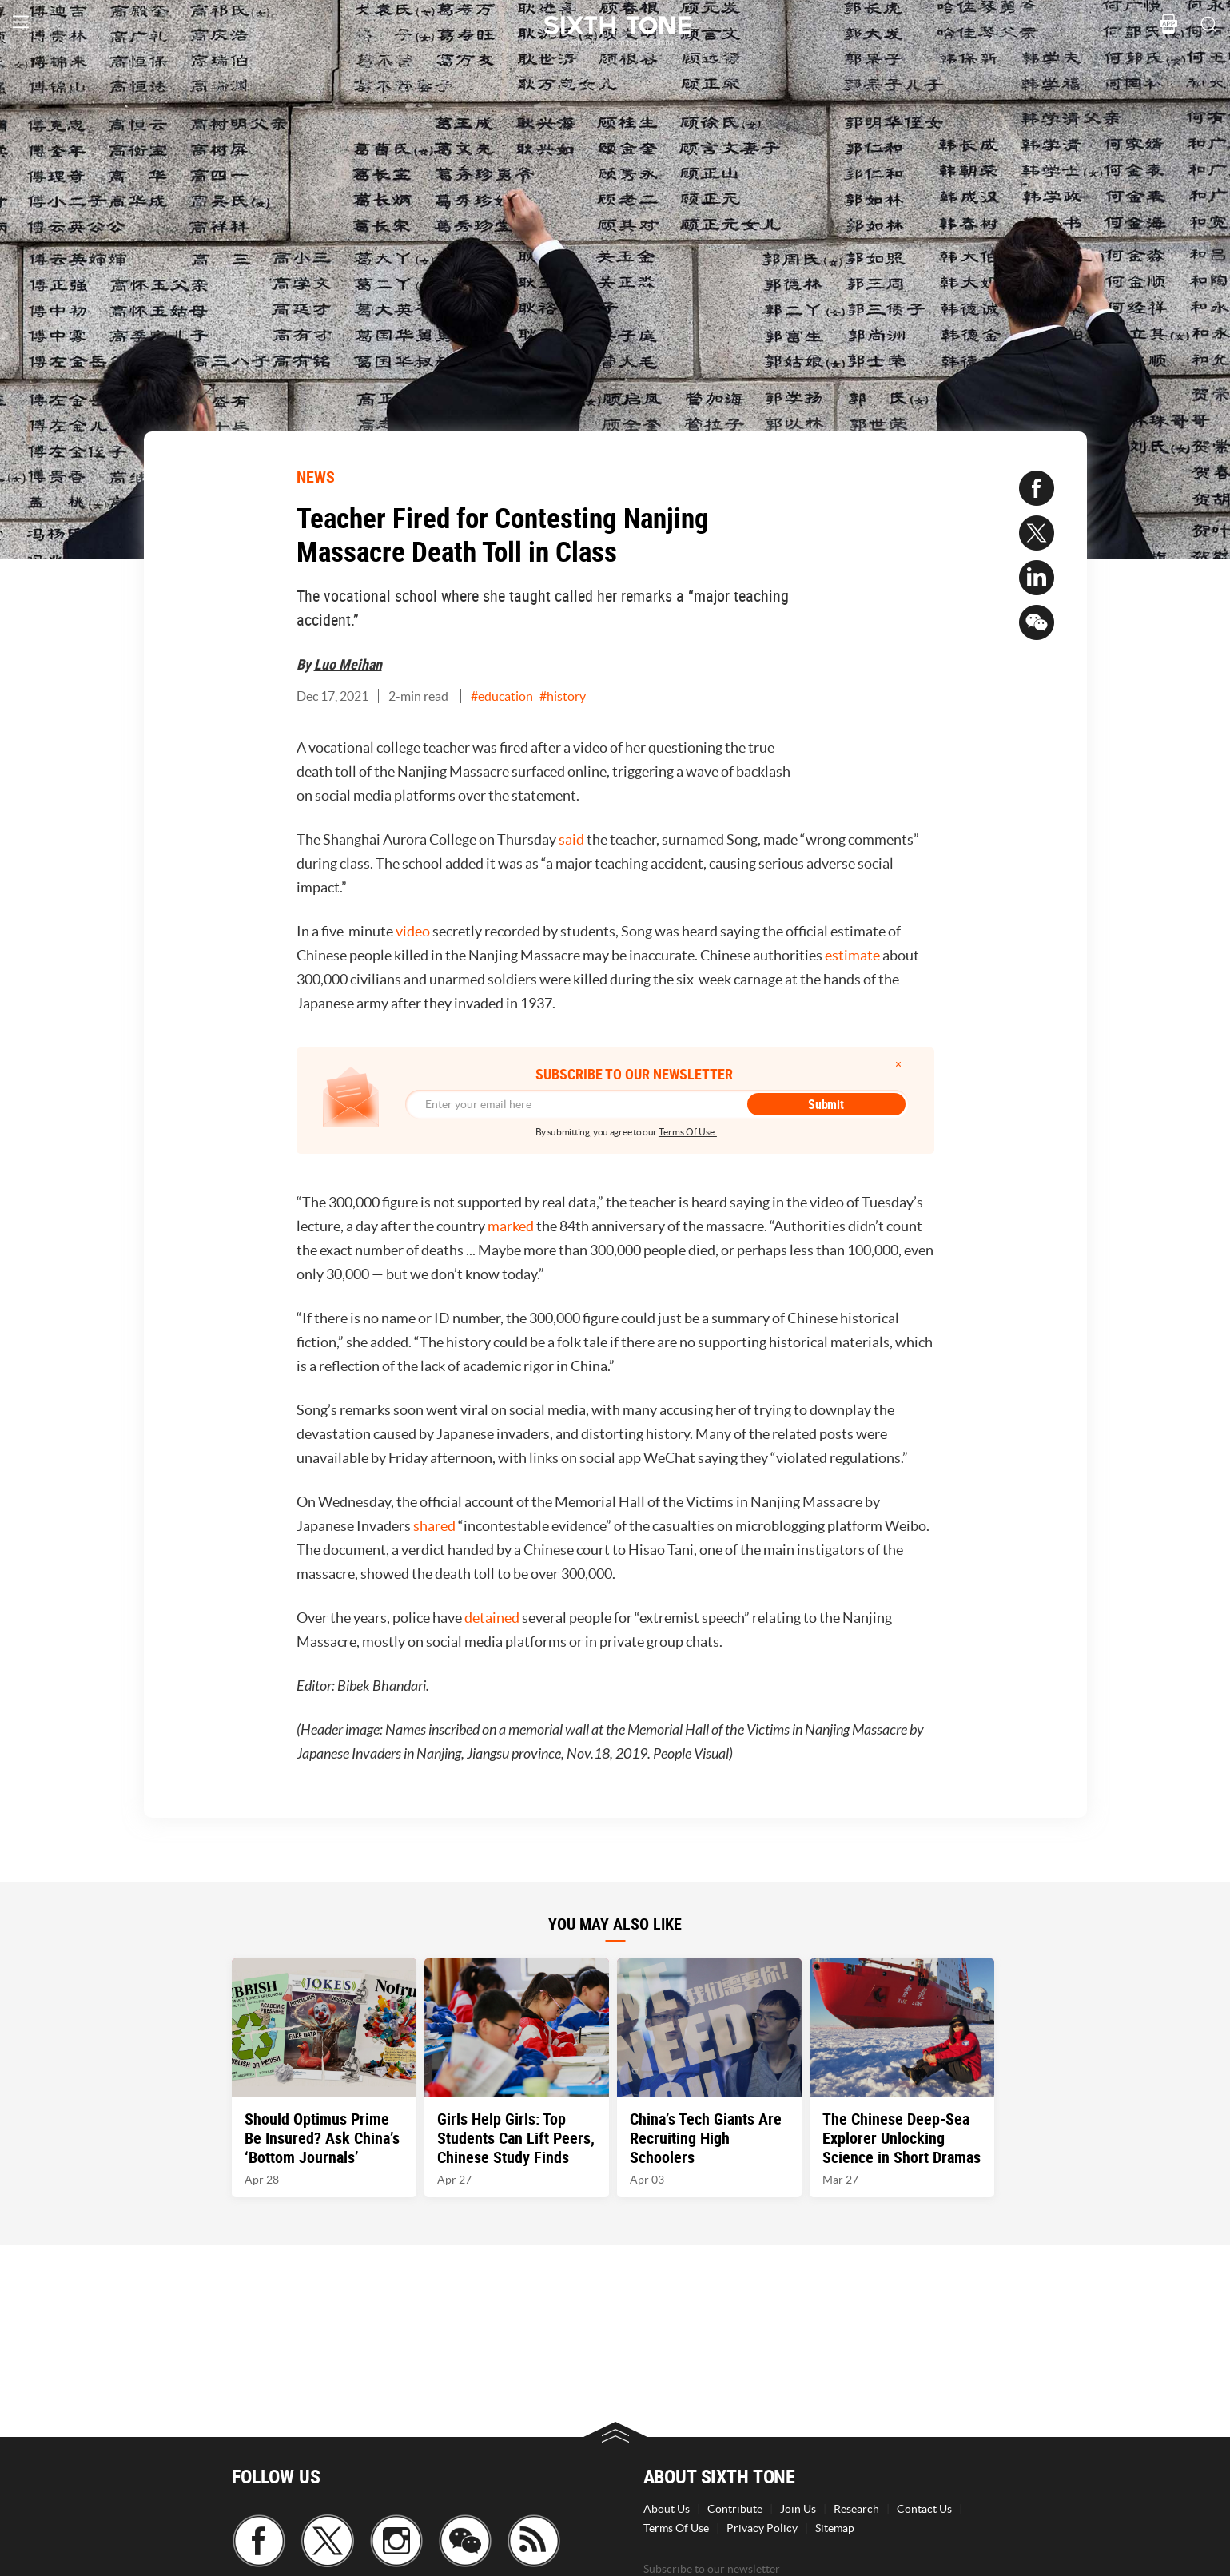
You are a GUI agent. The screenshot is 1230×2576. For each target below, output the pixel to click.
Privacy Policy (762, 2528)
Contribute (734, 2508)
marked (511, 1226)
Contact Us (924, 2508)
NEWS (316, 476)
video (413, 931)
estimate (852, 955)
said (571, 839)
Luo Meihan (348, 664)
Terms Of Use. (688, 1132)
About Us (666, 2508)
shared (434, 1525)
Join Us (798, 2508)
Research (856, 2508)
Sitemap (834, 2528)
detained (491, 1617)
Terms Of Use (676, 2528)
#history (562, 696)
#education (502, 696)
